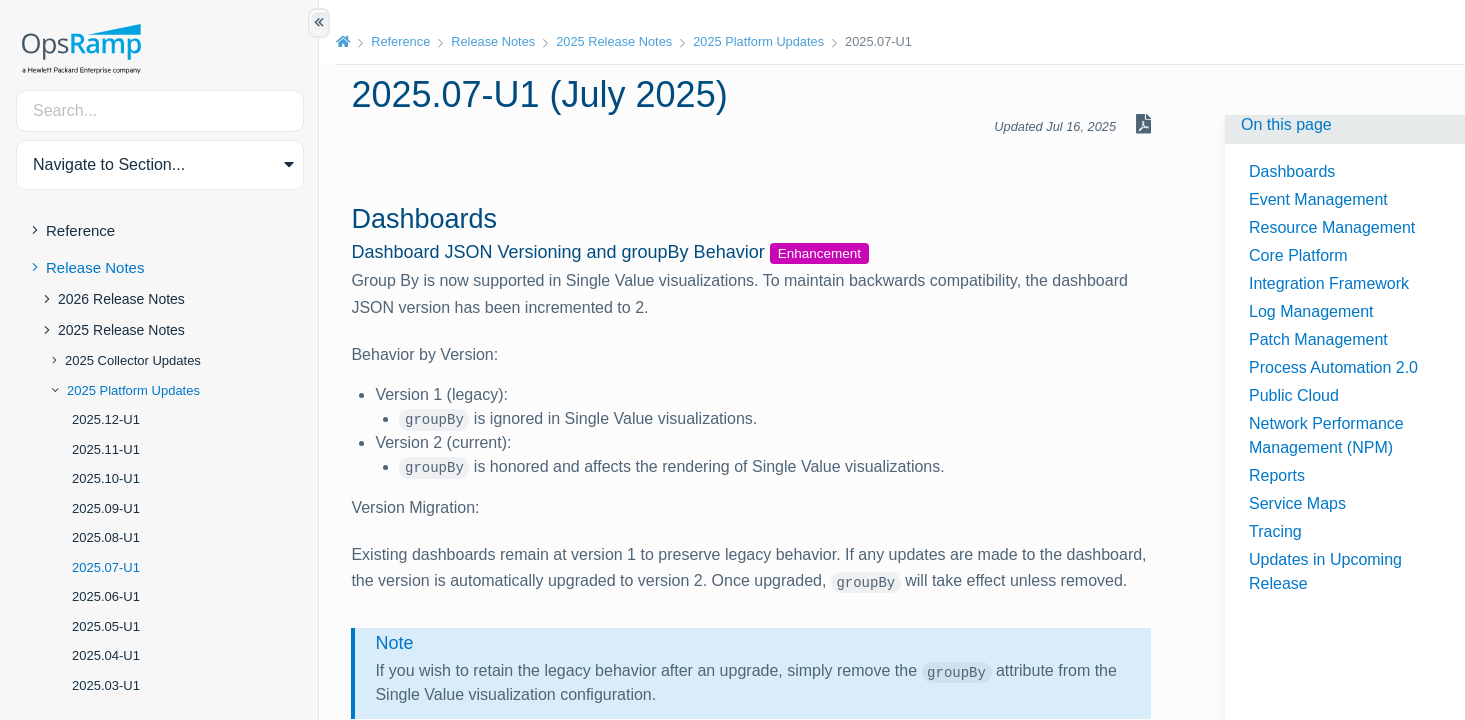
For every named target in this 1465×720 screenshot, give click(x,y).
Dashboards (1292, 171)
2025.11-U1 (106, 449)
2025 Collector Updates (133, 360)
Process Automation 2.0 (1333, 367)
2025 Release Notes (121, 330)
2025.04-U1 (106, 655)
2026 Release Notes (121, 299)
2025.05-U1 (106, 626)
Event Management (1318, 199)
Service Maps (1297, 503)
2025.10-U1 (106, 478)
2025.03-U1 (106, 685)
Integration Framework (1329, 283)
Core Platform (1298, 255)
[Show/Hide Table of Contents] (319, 23)
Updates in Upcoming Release (1325, 571)
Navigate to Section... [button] (109, 164)
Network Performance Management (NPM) (1326, 435)
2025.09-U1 (106, 508)
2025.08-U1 (106, 537)
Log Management (1311, 311)
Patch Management (1318, 339)
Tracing (1275, 531)
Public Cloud (1294, 395)
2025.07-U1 (106, 567)
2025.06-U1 (106, 596)
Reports (1277, 475)
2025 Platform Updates (133, 390)
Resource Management (1332, 227)
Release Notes (95, 267)
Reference (80, 230)
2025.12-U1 (106, 419)
